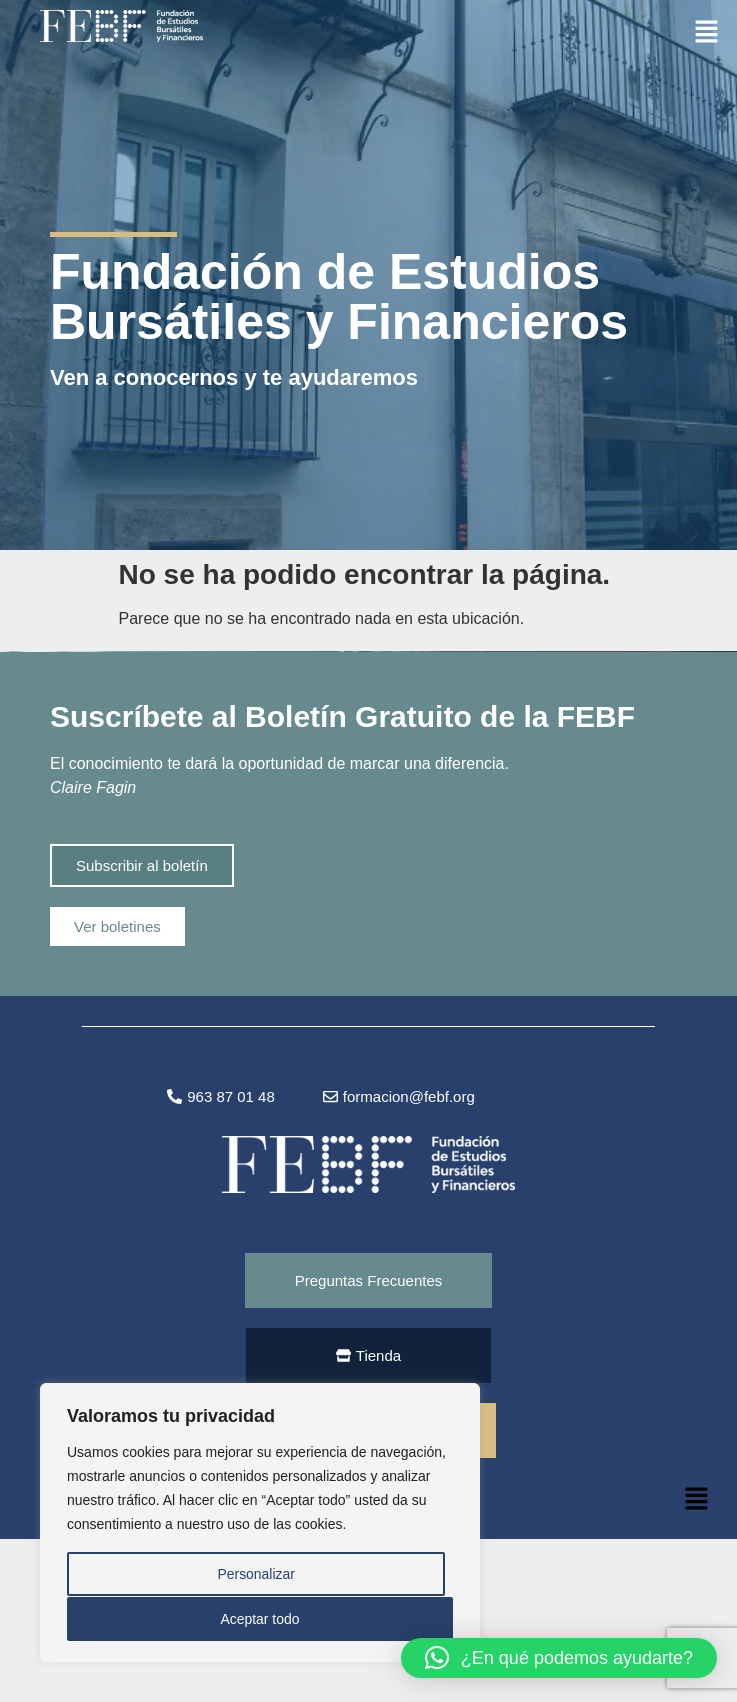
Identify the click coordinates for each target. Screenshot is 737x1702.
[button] (707, 31)
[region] (260, 1523)
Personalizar (256, 1575)
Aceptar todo (259, 1619)
